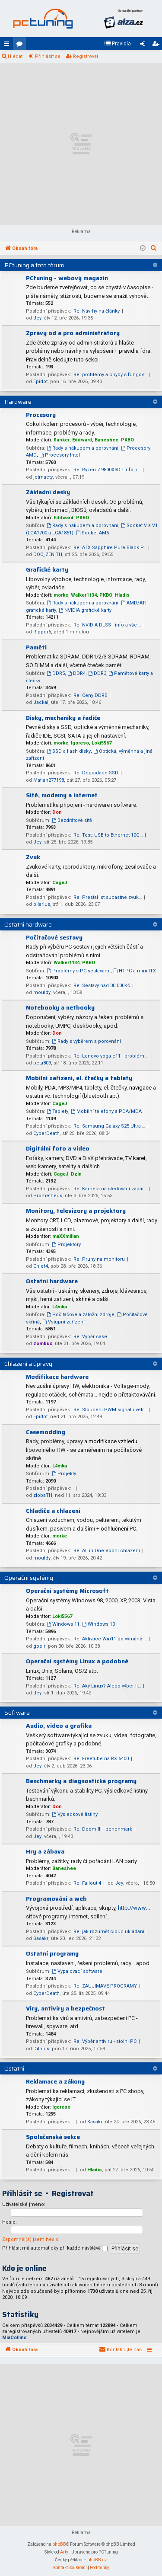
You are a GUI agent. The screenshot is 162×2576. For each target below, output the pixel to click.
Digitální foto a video (57, 1148)
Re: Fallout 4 (87, 1883)
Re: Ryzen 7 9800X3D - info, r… (106, 470)
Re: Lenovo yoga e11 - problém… (110, 1056)
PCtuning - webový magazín (67, 278)
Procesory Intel (59, 455)
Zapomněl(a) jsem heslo (30, 2239)
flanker (62, 440)
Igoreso (80, 743)
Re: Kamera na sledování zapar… (109, 1189)
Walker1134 (84, 595)
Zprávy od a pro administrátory (73, 333)
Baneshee (106, 440)
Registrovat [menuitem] (157, 45)
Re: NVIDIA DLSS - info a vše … (107, 625)
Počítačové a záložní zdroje (80, 1314)
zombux (42, 1343)
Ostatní (14, 2068)
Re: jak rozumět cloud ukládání (108, 1931)
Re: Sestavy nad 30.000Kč (101, 985)
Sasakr (40, 1938)
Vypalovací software (77, 1971)
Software (17, 1712)
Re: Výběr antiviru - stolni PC (105, 2041)
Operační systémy (28, 1577)
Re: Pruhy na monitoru (99, 1259)
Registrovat (85, 56)
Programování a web (56, 1898)
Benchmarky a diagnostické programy (81, 1781)
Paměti (36, 647)
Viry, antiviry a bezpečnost (65, 2008)
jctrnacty (43, 477)
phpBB (59, 2544)
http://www (132, 1908)
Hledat (15, 56)
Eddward (82, 440)
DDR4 (76, 673)
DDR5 (56, 673)
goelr (39, 1646)
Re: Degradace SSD (95, 773)
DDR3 (97, 673)
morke (61, 595)
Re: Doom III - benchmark (102, 1829)
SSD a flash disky (69, 751)
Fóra (21, 45)
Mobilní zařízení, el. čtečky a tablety (79, 1078)
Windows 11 (63, 1624)
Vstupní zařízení (63, 1322)
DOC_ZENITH (47, 554)
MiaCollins (14, 2337)
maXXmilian (65, 1236)
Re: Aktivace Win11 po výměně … (109, 1639)
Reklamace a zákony (55, 2081)
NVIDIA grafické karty (85, 610)
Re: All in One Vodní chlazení (106, 1550)
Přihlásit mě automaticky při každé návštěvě (55, 2248)
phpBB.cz (97, 2559)
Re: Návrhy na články (96, 311)
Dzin (76, 1174)
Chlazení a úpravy (28, 1363)
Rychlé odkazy (8, 45)
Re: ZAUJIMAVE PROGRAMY (105, 1986)
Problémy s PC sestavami (79, 971)
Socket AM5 (92, 533)
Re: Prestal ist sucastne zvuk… (107, 897)
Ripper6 (42, 632)
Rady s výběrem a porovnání (86, 1041)
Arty (64, 2552)
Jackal (40, 702)
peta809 (42, 1063)
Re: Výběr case (90, 1336)
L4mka (59, 1307)
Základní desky (48, 492)
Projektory (66, 1244)
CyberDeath (46, 1133)
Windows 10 (98, 1624)
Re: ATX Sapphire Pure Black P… (109, 547)
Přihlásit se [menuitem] (144, 45)
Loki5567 (101, 743)
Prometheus (47, 1196)
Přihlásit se (47, 56)
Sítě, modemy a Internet (62, 795)
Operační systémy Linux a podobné (77, 1661)
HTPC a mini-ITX (134, 971)
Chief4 (40, 1266)
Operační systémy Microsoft (67, 1590)
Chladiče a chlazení (53, 1510)
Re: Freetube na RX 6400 (101, 1758)
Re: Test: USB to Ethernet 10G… (108, 835)
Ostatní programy (52, 1953)
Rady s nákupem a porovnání (82, 448)
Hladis (122, 595)
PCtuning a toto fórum (34, 265)
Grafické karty (47, 569)
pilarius (41, 904)
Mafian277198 (48, 780)
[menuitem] (117, 43)
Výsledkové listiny (75, 1814)
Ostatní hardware (28, 924)
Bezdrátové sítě (72, 820)
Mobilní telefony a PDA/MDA (106, 1111)
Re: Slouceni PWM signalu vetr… (109, 1410)
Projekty (64, 1474)
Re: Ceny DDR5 (90, 695)
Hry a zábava (45, 1851)
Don (57, 812)
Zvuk (33, 857)
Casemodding (45, 1432)
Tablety (57, 1111)
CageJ (59, 882)
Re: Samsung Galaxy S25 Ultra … (109, 1126)
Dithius (41, 2049)
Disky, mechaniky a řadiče (63, 717)
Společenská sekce (53, 2136)
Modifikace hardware (57, 1376)
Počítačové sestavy (54, 937)
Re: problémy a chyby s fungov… (109, 374)
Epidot (40, 381)
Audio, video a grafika (59, 1725)
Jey (37, 318)
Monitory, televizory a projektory (76, 1210)
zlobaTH (42, 1495)
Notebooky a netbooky (60, 1007)
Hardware (18, 401)
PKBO (127, 440)
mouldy (42, 992)
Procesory (41, 414)
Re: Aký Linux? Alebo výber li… (107, 1686)
